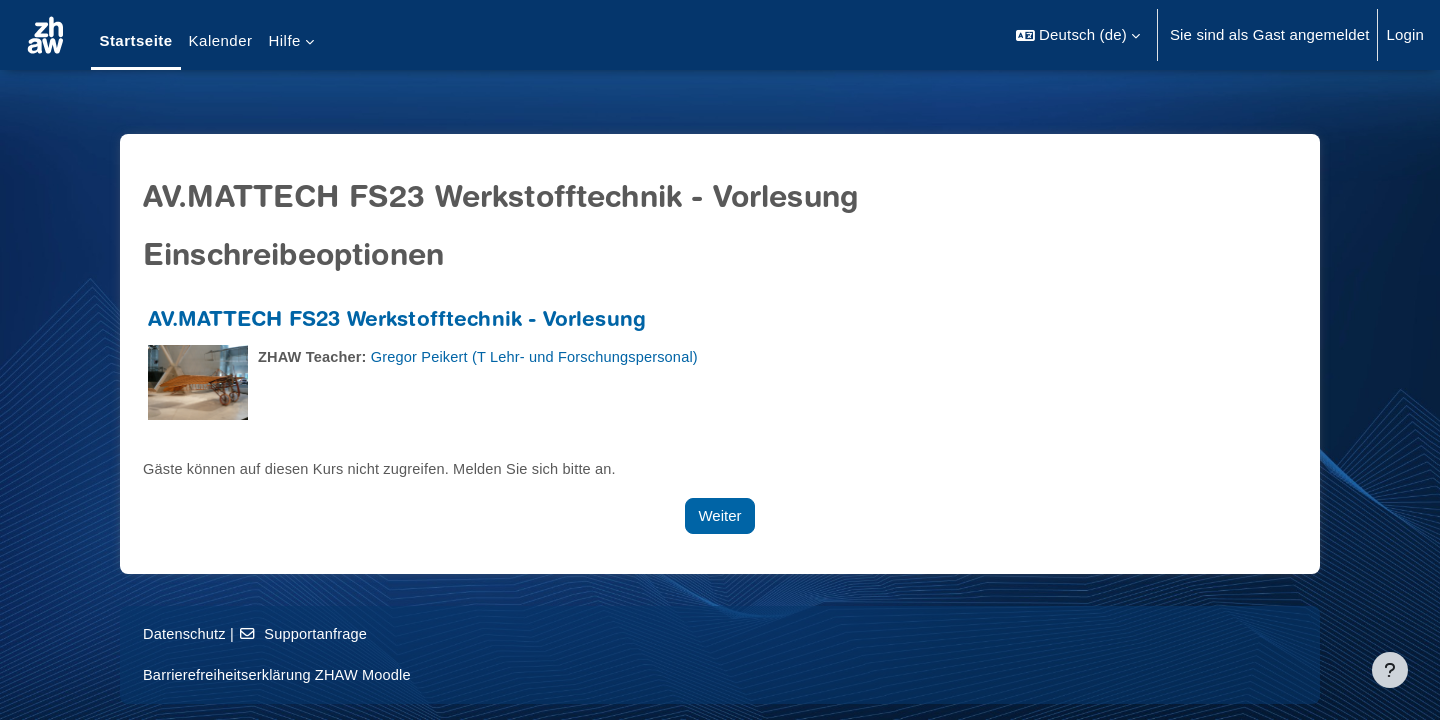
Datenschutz (185, 633)
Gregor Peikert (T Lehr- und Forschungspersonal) (542, 356)
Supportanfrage (307, 633)
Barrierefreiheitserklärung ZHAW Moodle (281, 674)
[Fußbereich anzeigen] (1390, 670)
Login (1405, 34)
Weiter (719, 515)
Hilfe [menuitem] (284, 40)
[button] (1078, 35)
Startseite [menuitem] (135, 40)
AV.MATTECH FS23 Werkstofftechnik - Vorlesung (397, 321)
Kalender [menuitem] (221, 40)
